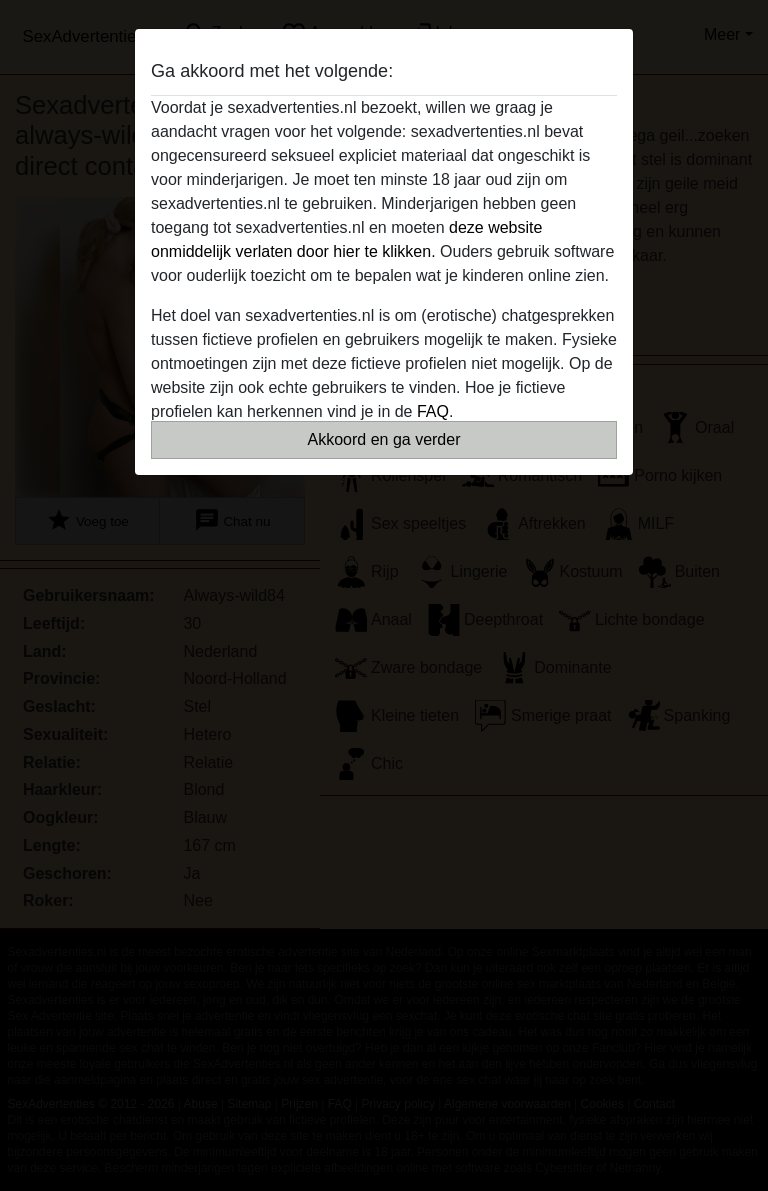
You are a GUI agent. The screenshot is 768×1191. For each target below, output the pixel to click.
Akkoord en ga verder (384, 439)
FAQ (433, 411)
